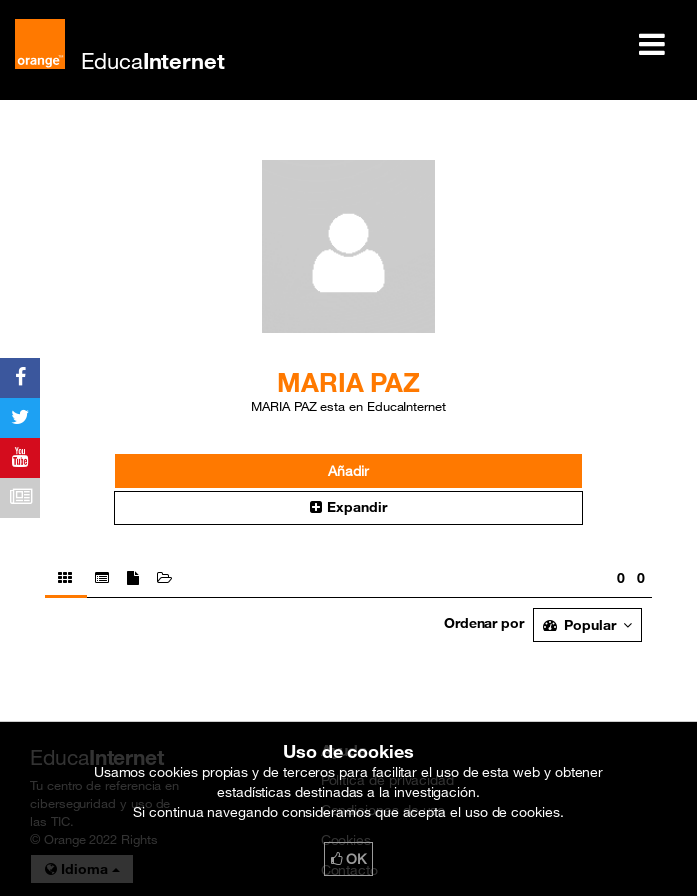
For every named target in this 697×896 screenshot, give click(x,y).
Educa (153, 60)
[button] (349, 508)
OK (349, 859)
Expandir (348, 507)
